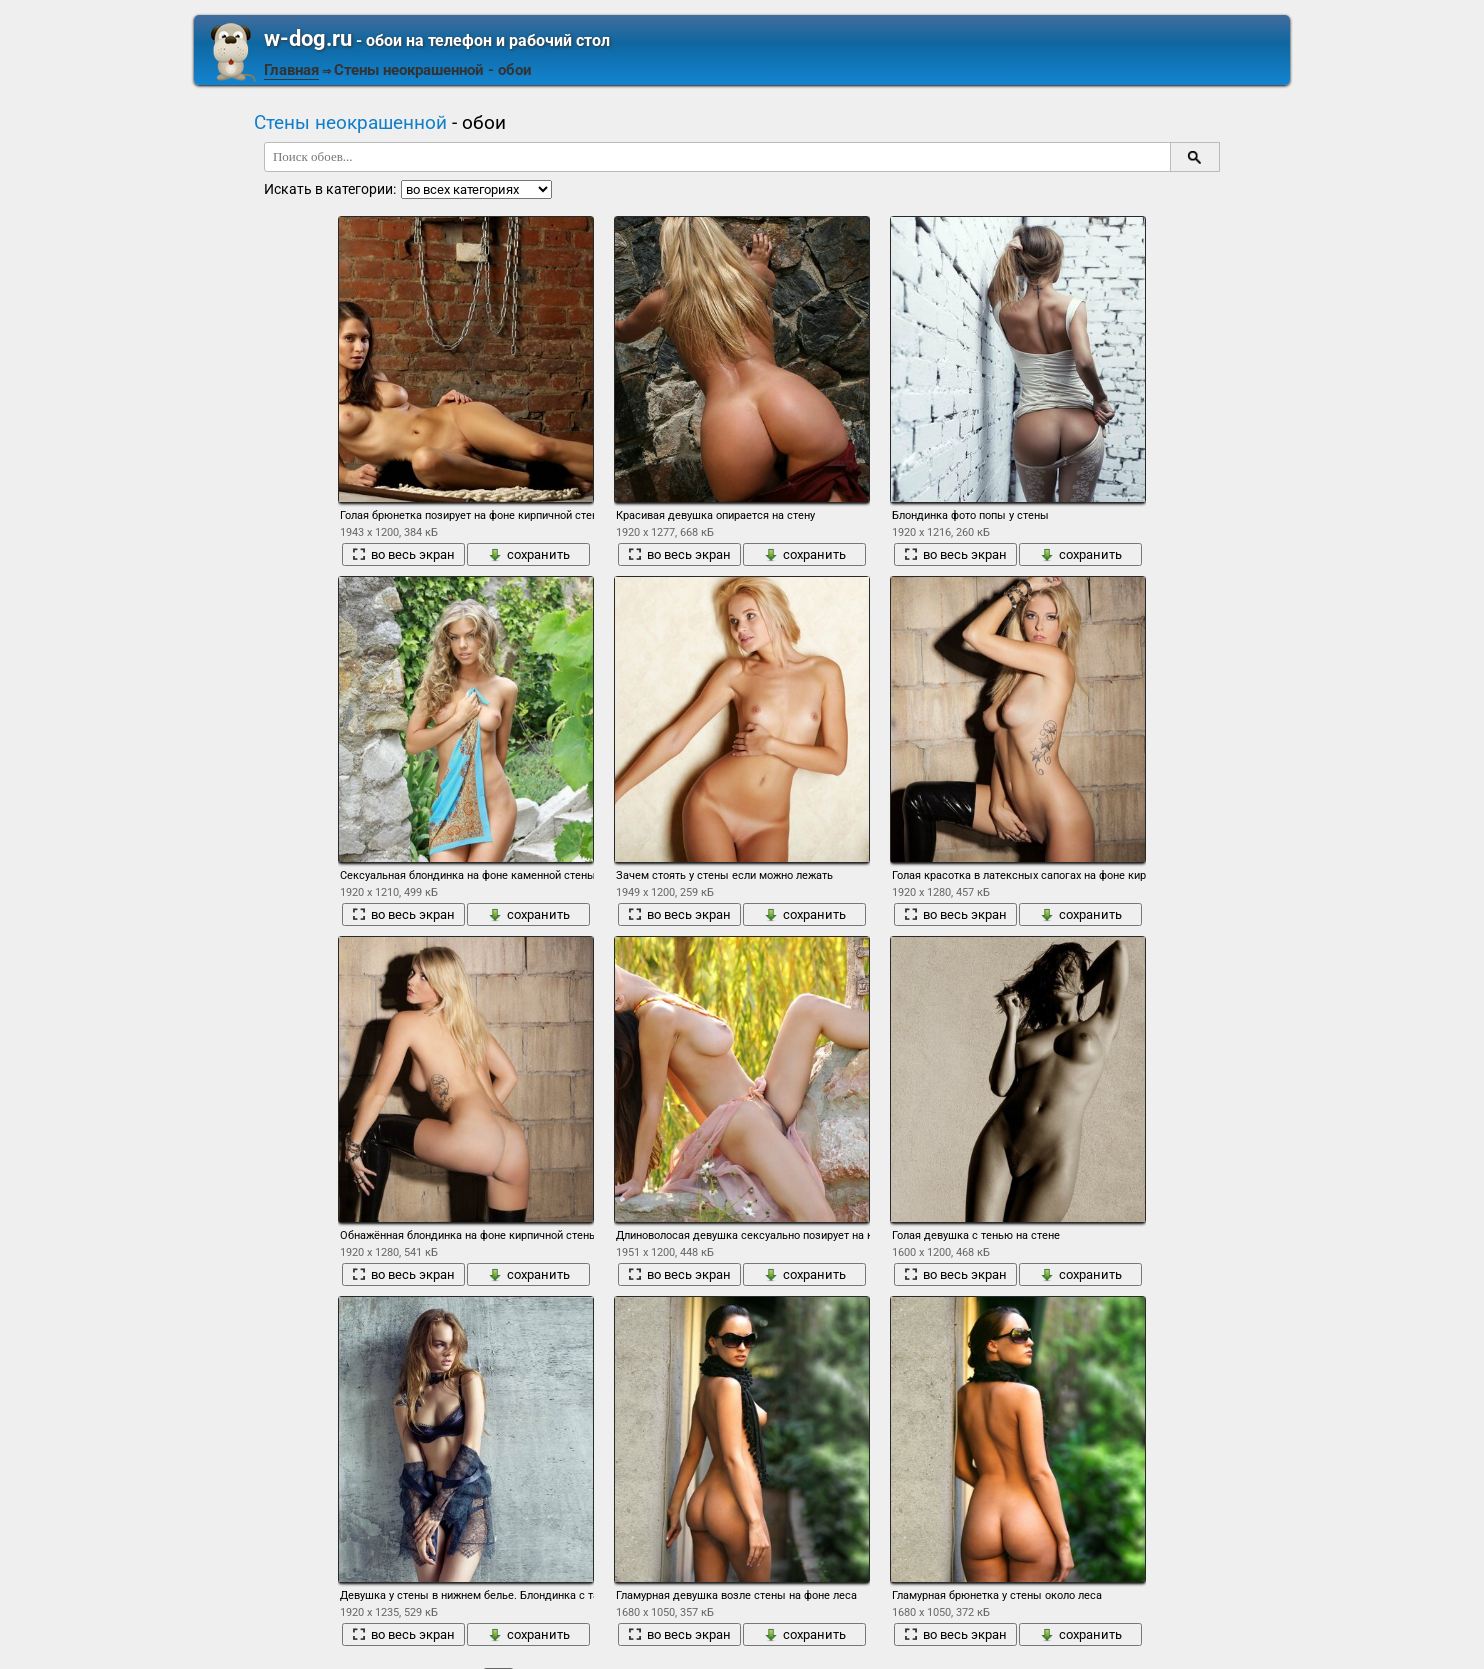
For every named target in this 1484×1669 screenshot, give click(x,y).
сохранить (529, 554)
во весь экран (403, 554)
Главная (291, 70)
